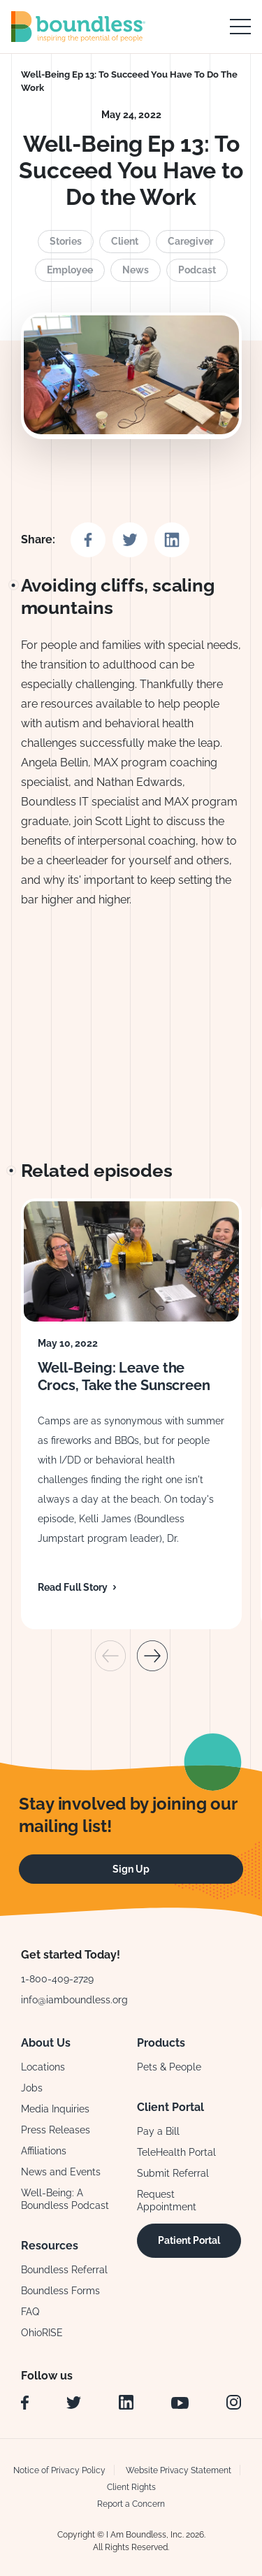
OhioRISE (42, 2332)
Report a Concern (131, 2504)
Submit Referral (173, 2173)
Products (161, 2042)
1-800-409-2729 (57, 1978)
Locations (43, 2067)
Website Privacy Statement (178, 2470)
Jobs (32, 2088)
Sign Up (131, 1869)
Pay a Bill (158, 2131)
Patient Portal (189, 2240)
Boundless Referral (64, 2269)
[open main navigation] (240, 26)
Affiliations (43, 2150)
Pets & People (169, 2067)
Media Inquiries (55, 2109)
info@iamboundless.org (74, 1999)
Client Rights (131, 2487)
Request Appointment (166, 2200)
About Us (46, 2042)
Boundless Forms (60, 2290)
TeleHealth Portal (176, 2152)
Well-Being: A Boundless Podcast (65, 2199)
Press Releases (55, 2129)
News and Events (61, 2171)
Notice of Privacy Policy (59, 2470)
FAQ (30, 2311)
